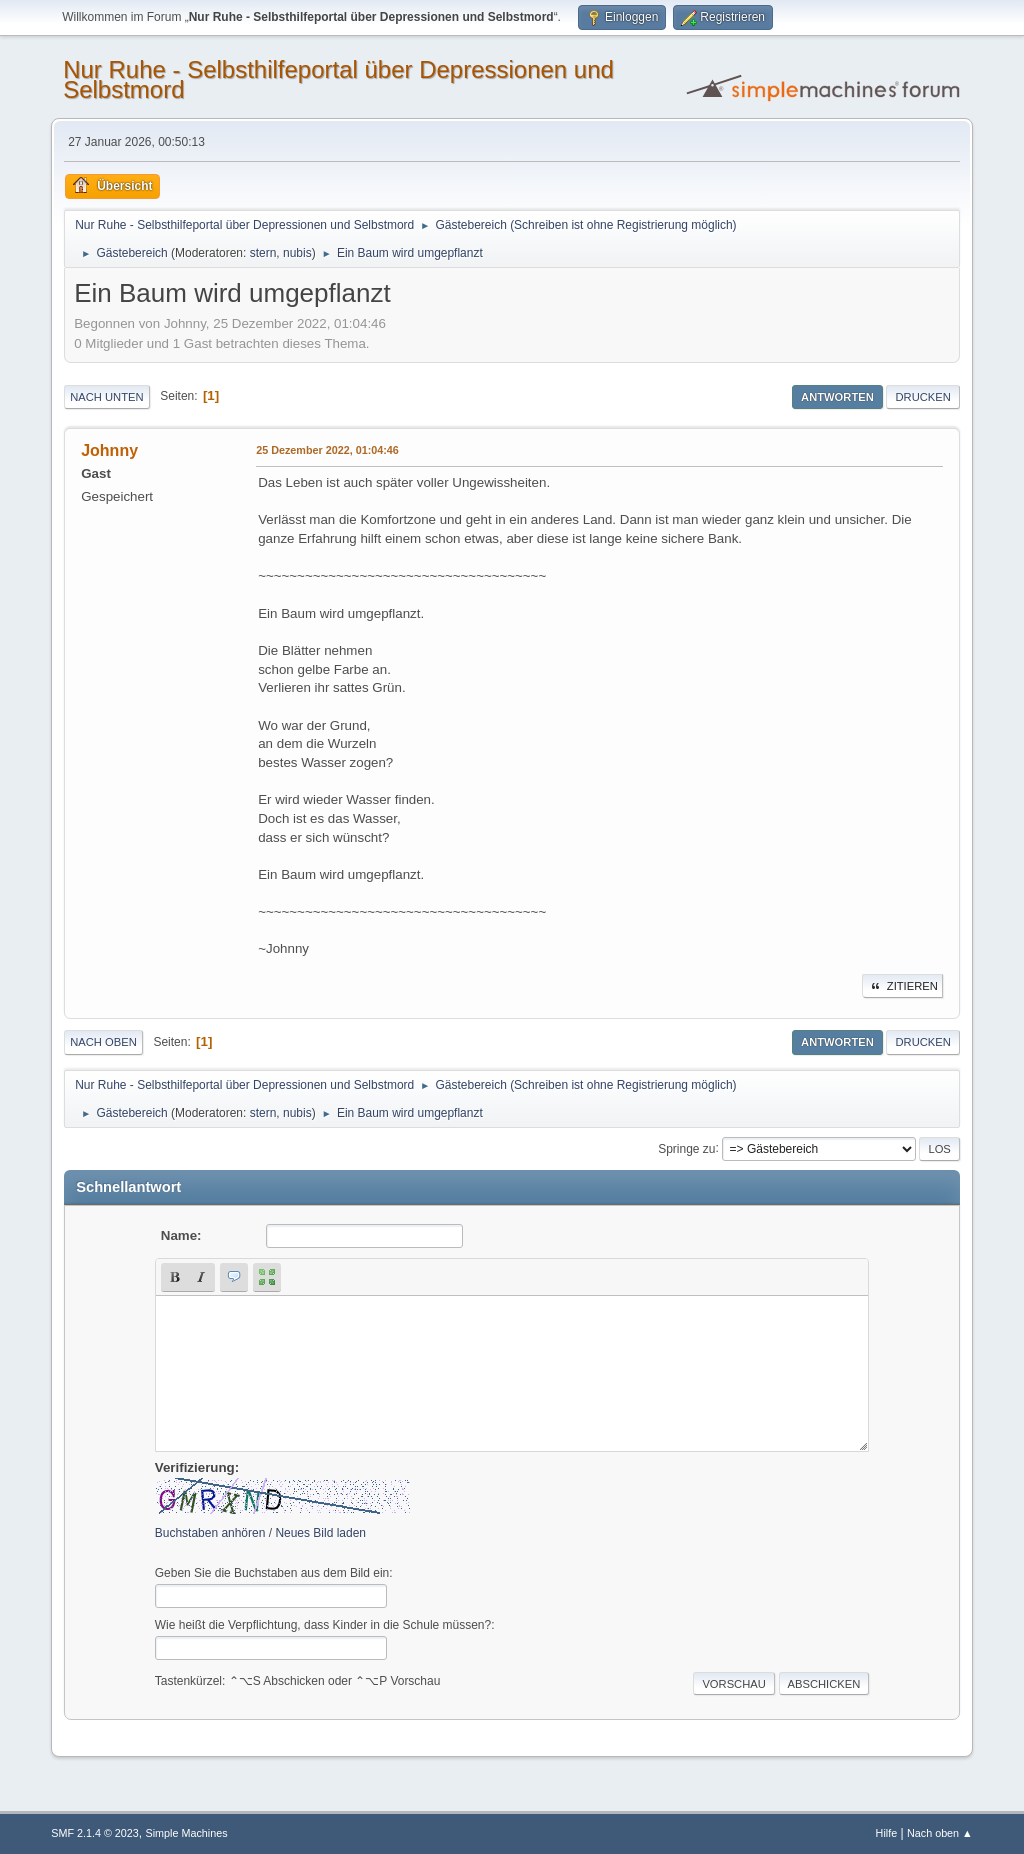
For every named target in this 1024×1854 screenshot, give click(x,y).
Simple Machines (187, 1833)
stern (263, 253)
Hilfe (887, 1833)
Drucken (922, 397)
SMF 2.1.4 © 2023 (95, 1833)
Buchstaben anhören (210, 1533)
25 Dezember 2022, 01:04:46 (327, 450)
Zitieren (902, 986)
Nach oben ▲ (940, 1833)
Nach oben (103, 1042)
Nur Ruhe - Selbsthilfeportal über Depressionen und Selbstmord (338, 79)
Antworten (837, 397)
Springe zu (686, 1148)
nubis (297, 253)
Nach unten (106, 397)
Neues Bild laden (320, 1533)
